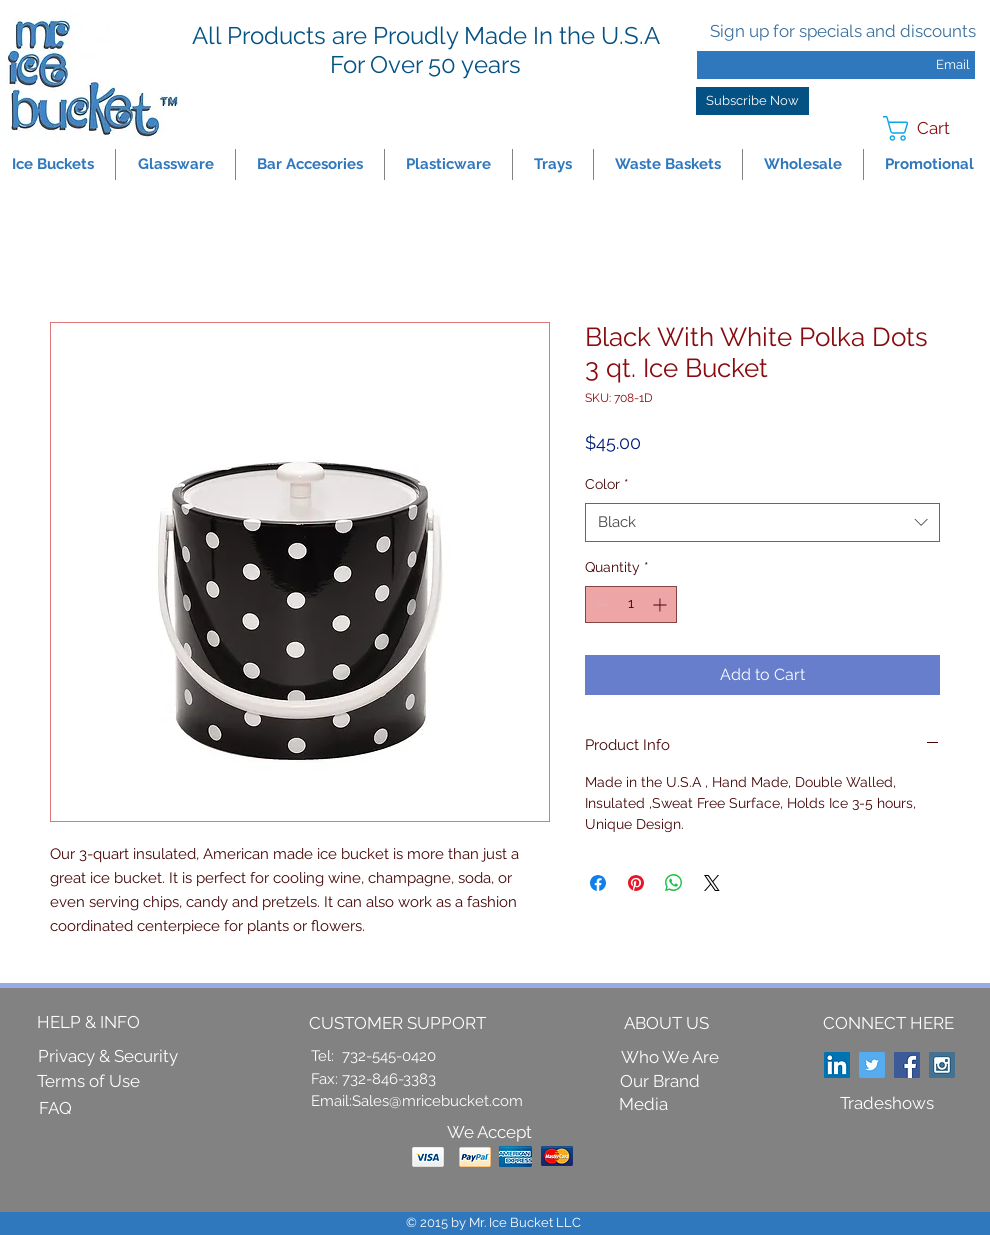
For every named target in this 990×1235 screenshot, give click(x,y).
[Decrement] (600, 604)
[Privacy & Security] (108, 1057)
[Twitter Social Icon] (872, 1065)
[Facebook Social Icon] (907, 1065)
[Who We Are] (670, 1058)
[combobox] (762, 522)
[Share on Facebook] (598, 883)
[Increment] (661, 604)
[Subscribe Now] (752, 101)
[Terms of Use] (88, 1082)
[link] (930, 128)
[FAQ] (55, 1109)
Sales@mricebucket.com (437, 1101)
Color (607, 484)
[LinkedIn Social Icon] (837, 1065)
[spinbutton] (631, 604)
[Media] (643, 1104)
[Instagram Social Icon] (942, 1065)
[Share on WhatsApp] (674, 883)
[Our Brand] (660, 1081)
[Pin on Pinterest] (636, 883)
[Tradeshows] (887, 1104)
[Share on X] (712, 883)
